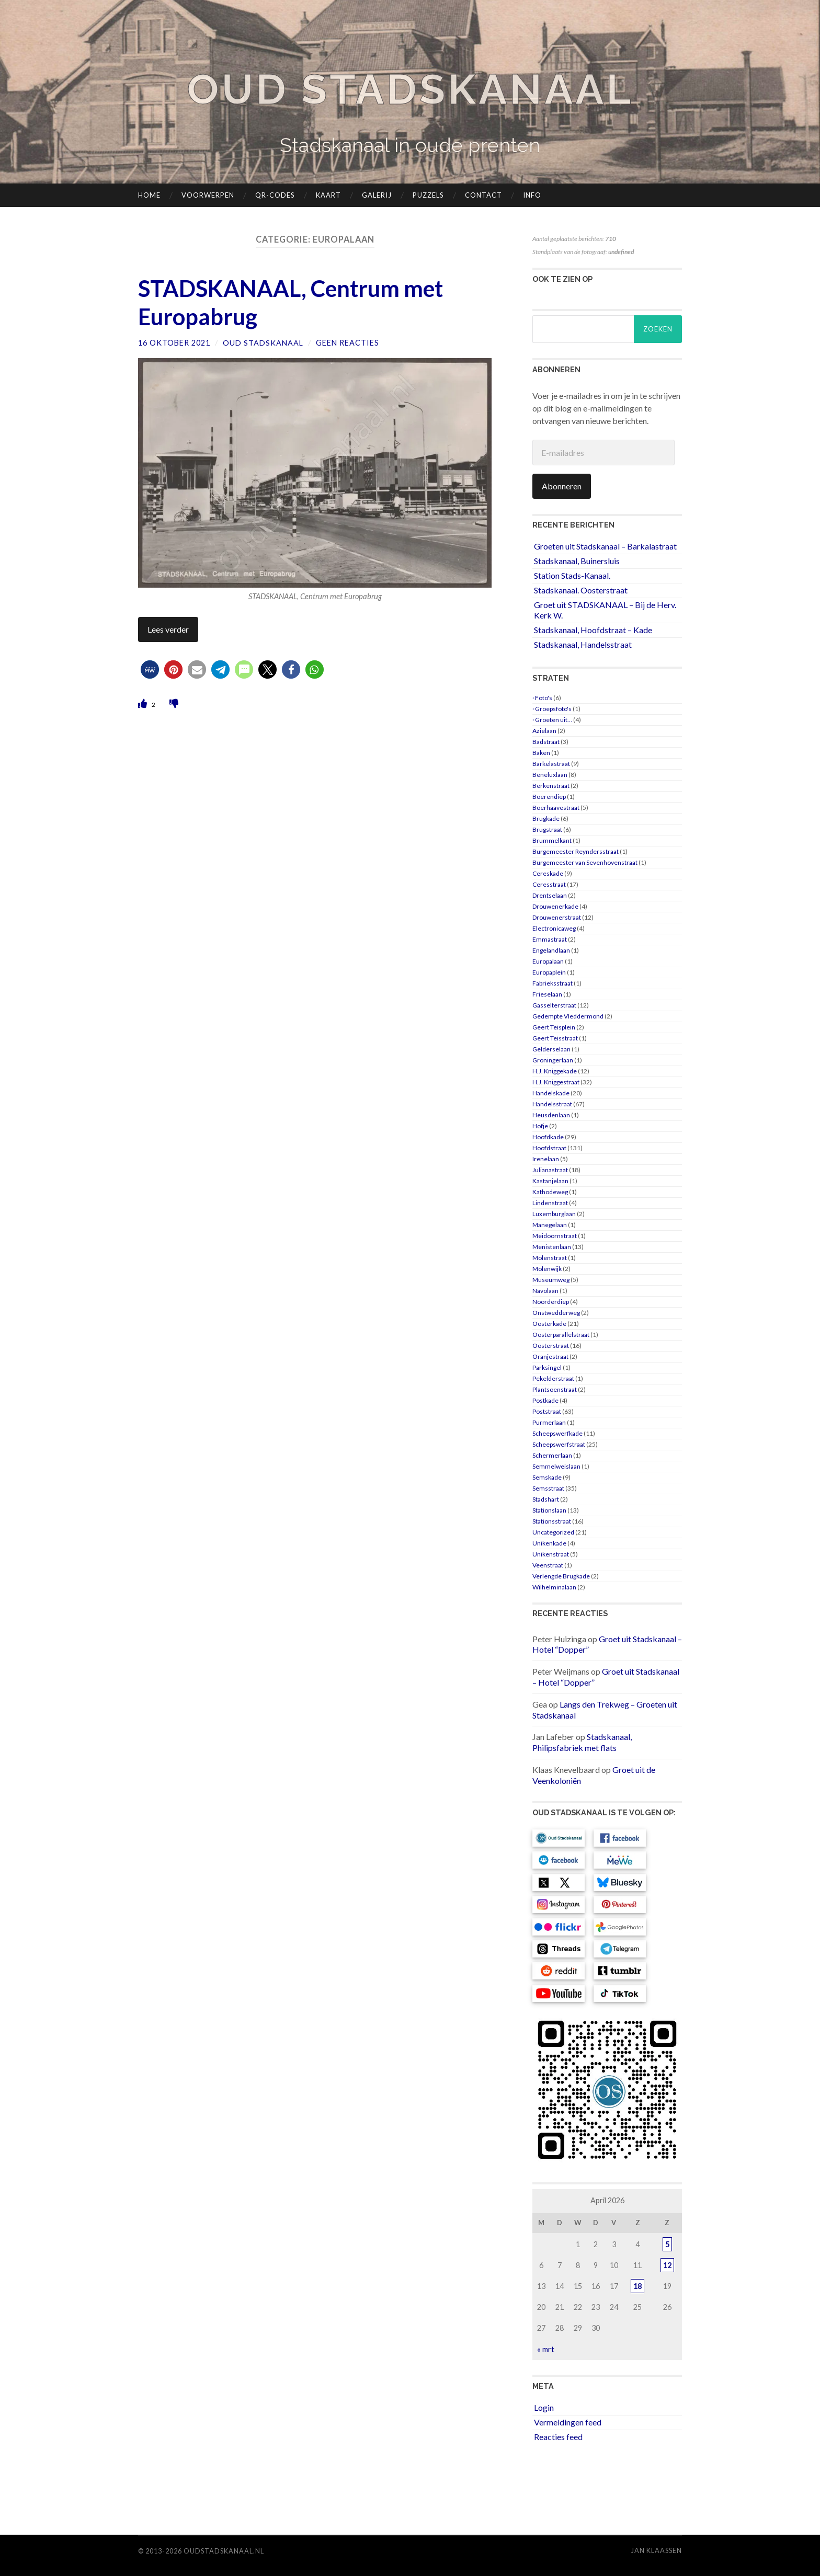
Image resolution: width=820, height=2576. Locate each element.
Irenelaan (545, 1159)
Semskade (547, 1477)
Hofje (540, 1126)
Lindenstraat (550, 1203)
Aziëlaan (544, 731)
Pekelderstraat (553, 1378)
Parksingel (547, 1367)
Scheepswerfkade (557, 1433)
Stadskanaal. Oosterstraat (581, 589)
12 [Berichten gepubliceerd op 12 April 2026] (667, 2264)
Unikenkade (549, 1543)
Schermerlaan (552, 1455)
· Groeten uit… (552, 720)
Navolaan (545, 1291)
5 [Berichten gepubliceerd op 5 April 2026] (667, 2243)
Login (544, 2407)
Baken (541, 753)
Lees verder (168, 630)
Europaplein (549, 972)
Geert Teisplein (553, 1027)
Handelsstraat (552, 1104)
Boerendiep (549, 796)
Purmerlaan (549, 1422)
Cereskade (547, 873)
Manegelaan (549, 1225)
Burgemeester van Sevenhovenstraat (584, 862)
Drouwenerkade (555, 906)
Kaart (328, 195)
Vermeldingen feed (567, 2421)
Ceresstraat (549, 884)
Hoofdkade (548, 1137)
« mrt (545, 2348)
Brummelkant (552, 840)
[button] (150, 670)
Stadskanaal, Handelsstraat (583, 644)
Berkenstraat (551, 785)
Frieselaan (547, 994)
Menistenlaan (551, 1247)
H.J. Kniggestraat (555, 1082)
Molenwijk (547, 1269)
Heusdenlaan (551, 1115)
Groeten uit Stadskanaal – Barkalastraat (605, 546)
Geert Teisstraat (555, 1038)
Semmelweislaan (556, 1466)
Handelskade (551, 1093)
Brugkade (546, 818)
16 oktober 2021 (174, 343)
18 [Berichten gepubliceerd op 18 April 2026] (637, 2286)
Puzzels (428, 195)
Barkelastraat (551, 764)
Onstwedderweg (556, 1312)
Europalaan (548, 961)
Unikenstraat (550, 1554)
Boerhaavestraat (555, 807)
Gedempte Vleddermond (567, 1016)
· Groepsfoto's (552, 709)
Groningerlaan (552, 1060)
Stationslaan (549, 1510)
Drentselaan (549, 895)
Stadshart (545, 1499)
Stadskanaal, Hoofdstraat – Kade (593, 630)
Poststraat (546, 1411)
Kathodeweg (550, 1192)
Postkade (545, 1400)
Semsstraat (548, 1488)
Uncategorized (553, 1532)
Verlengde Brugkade (561, 1576)
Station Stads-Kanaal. (572, 575)
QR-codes (275, 195)
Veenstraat (547, 1565)
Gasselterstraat (554, 1005)
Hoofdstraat (549, 1148)
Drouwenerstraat (556, 917)
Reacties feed (558, 2436)
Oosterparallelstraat (560, 1334)
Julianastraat (550, 1170)
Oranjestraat (550, 1356)
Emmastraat (549, 939)
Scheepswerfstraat (558, 1444)
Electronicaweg (554, 928)
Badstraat (546, 742)
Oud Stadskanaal (410, 89)
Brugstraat (547, 829)
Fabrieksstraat (552, 983)
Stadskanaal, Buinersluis (577, 561)
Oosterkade (549, 1323)
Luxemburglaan (554, 1214)
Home (149, 195)
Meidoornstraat (554, 1236)
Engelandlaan (551, 950)
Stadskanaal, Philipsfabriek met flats (582, 1742)
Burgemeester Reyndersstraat (575, 851)
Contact (483, 195)
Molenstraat (549, 1258)
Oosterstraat (550, 1345)
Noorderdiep (550, 1302)
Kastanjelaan (550, 1181)
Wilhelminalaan (554, 1587)
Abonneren (562, 485)
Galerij (377, 195)
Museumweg (551, 1280)
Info (532, 195)
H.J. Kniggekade (554, 1071)
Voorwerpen (207, 195)
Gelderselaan (551, 1049)
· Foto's (542, 698)
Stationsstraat (551, 1521)
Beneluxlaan (549, 774)
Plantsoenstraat (554, 1389)
